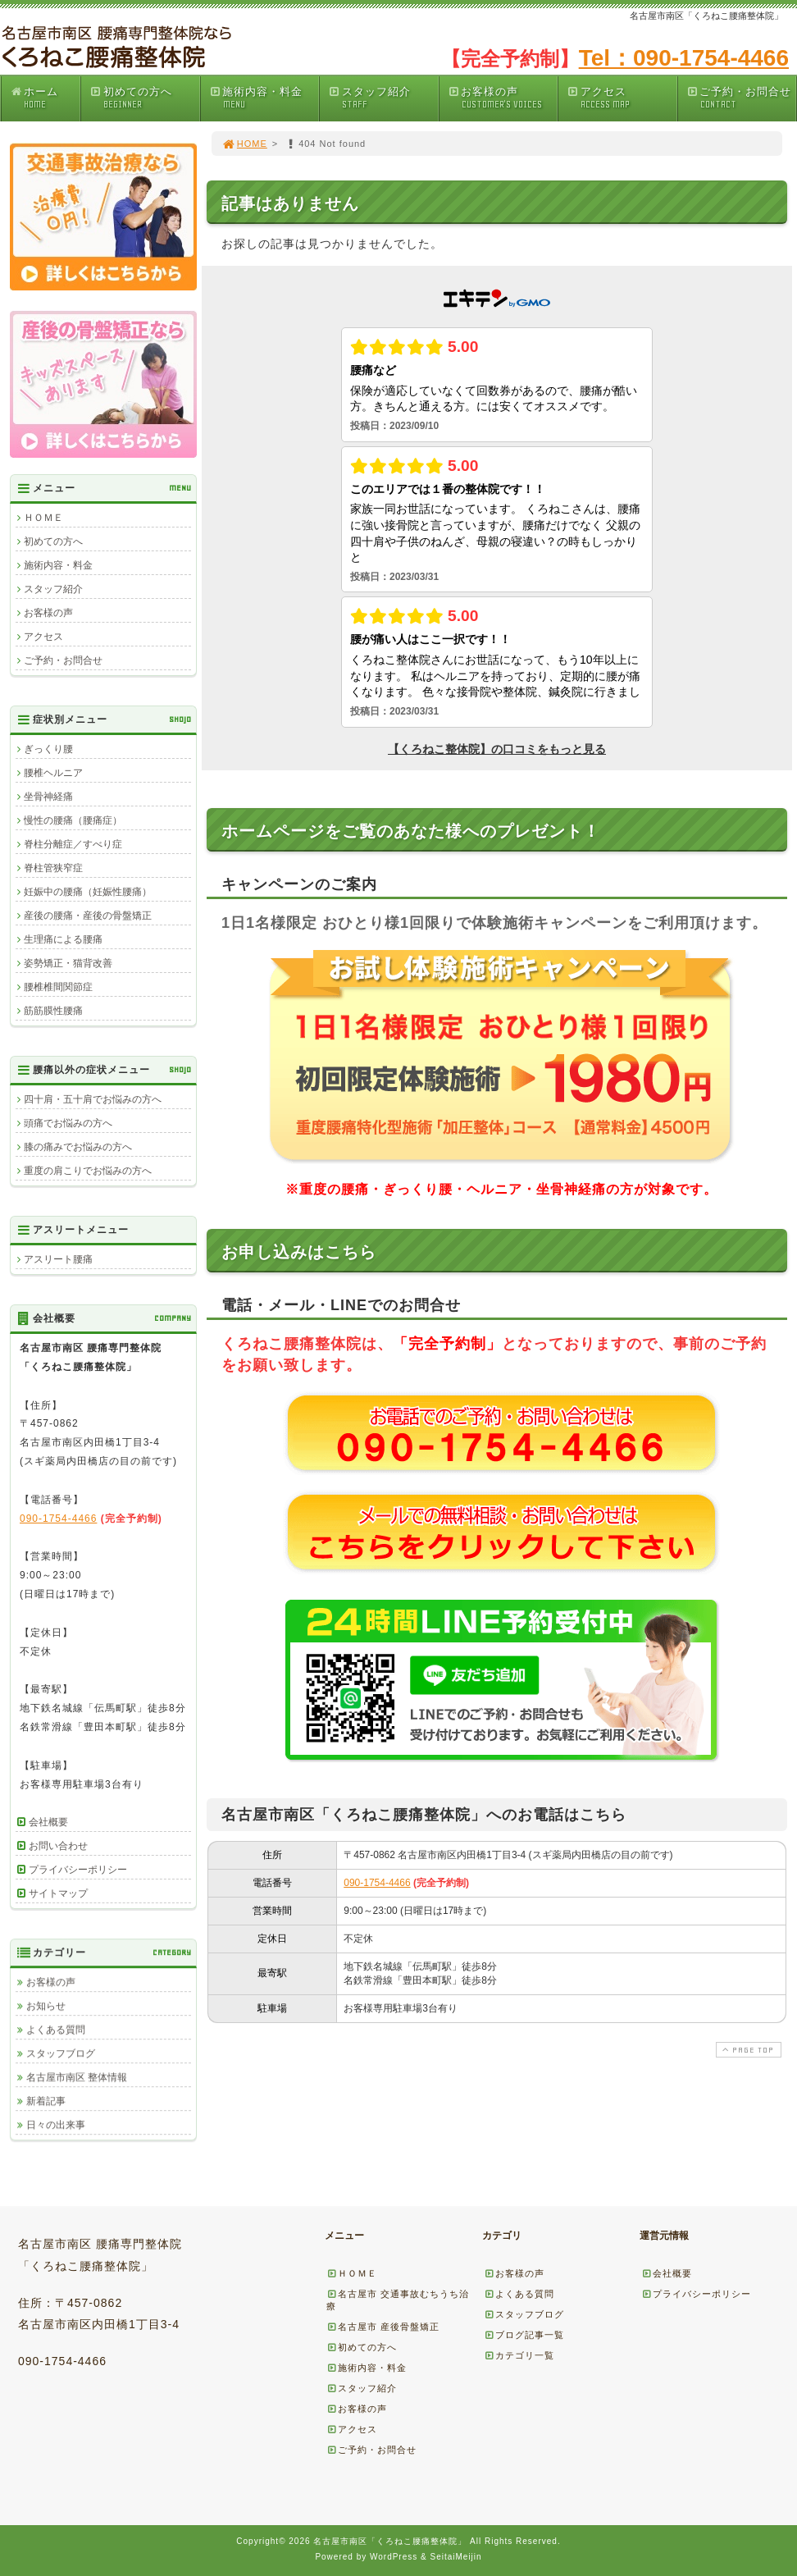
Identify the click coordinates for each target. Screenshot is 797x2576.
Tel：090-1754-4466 (684, 58)
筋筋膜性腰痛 (53, 1010)
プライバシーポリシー (78, 1869)
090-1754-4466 (377, 1883)
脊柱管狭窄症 (53, 868)
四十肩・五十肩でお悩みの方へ (93, 1099)
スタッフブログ (60, 2053)
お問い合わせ (58, 1846)
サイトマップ (58, 1893)
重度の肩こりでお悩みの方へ (88, 1170)
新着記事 (46, 2101)
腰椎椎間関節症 (58, 987)
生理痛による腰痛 (63, 939)
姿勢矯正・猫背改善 (68, 963)
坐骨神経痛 (48, 796)
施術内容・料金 (264, 98)
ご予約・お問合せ (741, 98)
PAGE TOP (747, 2049)
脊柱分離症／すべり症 (73, 844)
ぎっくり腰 (48, 749)
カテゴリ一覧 (519, 2355)
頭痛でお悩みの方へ (68, 1123)
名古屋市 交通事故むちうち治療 (397, 2300)
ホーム (45, 98)
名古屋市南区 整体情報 (76, 2077)
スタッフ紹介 (383, 98)
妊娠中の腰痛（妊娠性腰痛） (88, 891)
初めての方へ (144, 98)
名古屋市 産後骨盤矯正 (382, 2327)
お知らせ (46, 2006)
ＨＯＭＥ (43, 517)
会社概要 (48, 1822)
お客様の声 (503, 98)
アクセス (621, 98)
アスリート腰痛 (58, 1259)
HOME (244, 143)
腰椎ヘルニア (53, 773)
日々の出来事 (55, 2125)
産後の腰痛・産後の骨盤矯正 (88, 915)
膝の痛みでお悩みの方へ (78, 1147)
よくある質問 (55, 2029)
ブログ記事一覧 (524, 2335)
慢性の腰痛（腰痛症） (73, 820)
